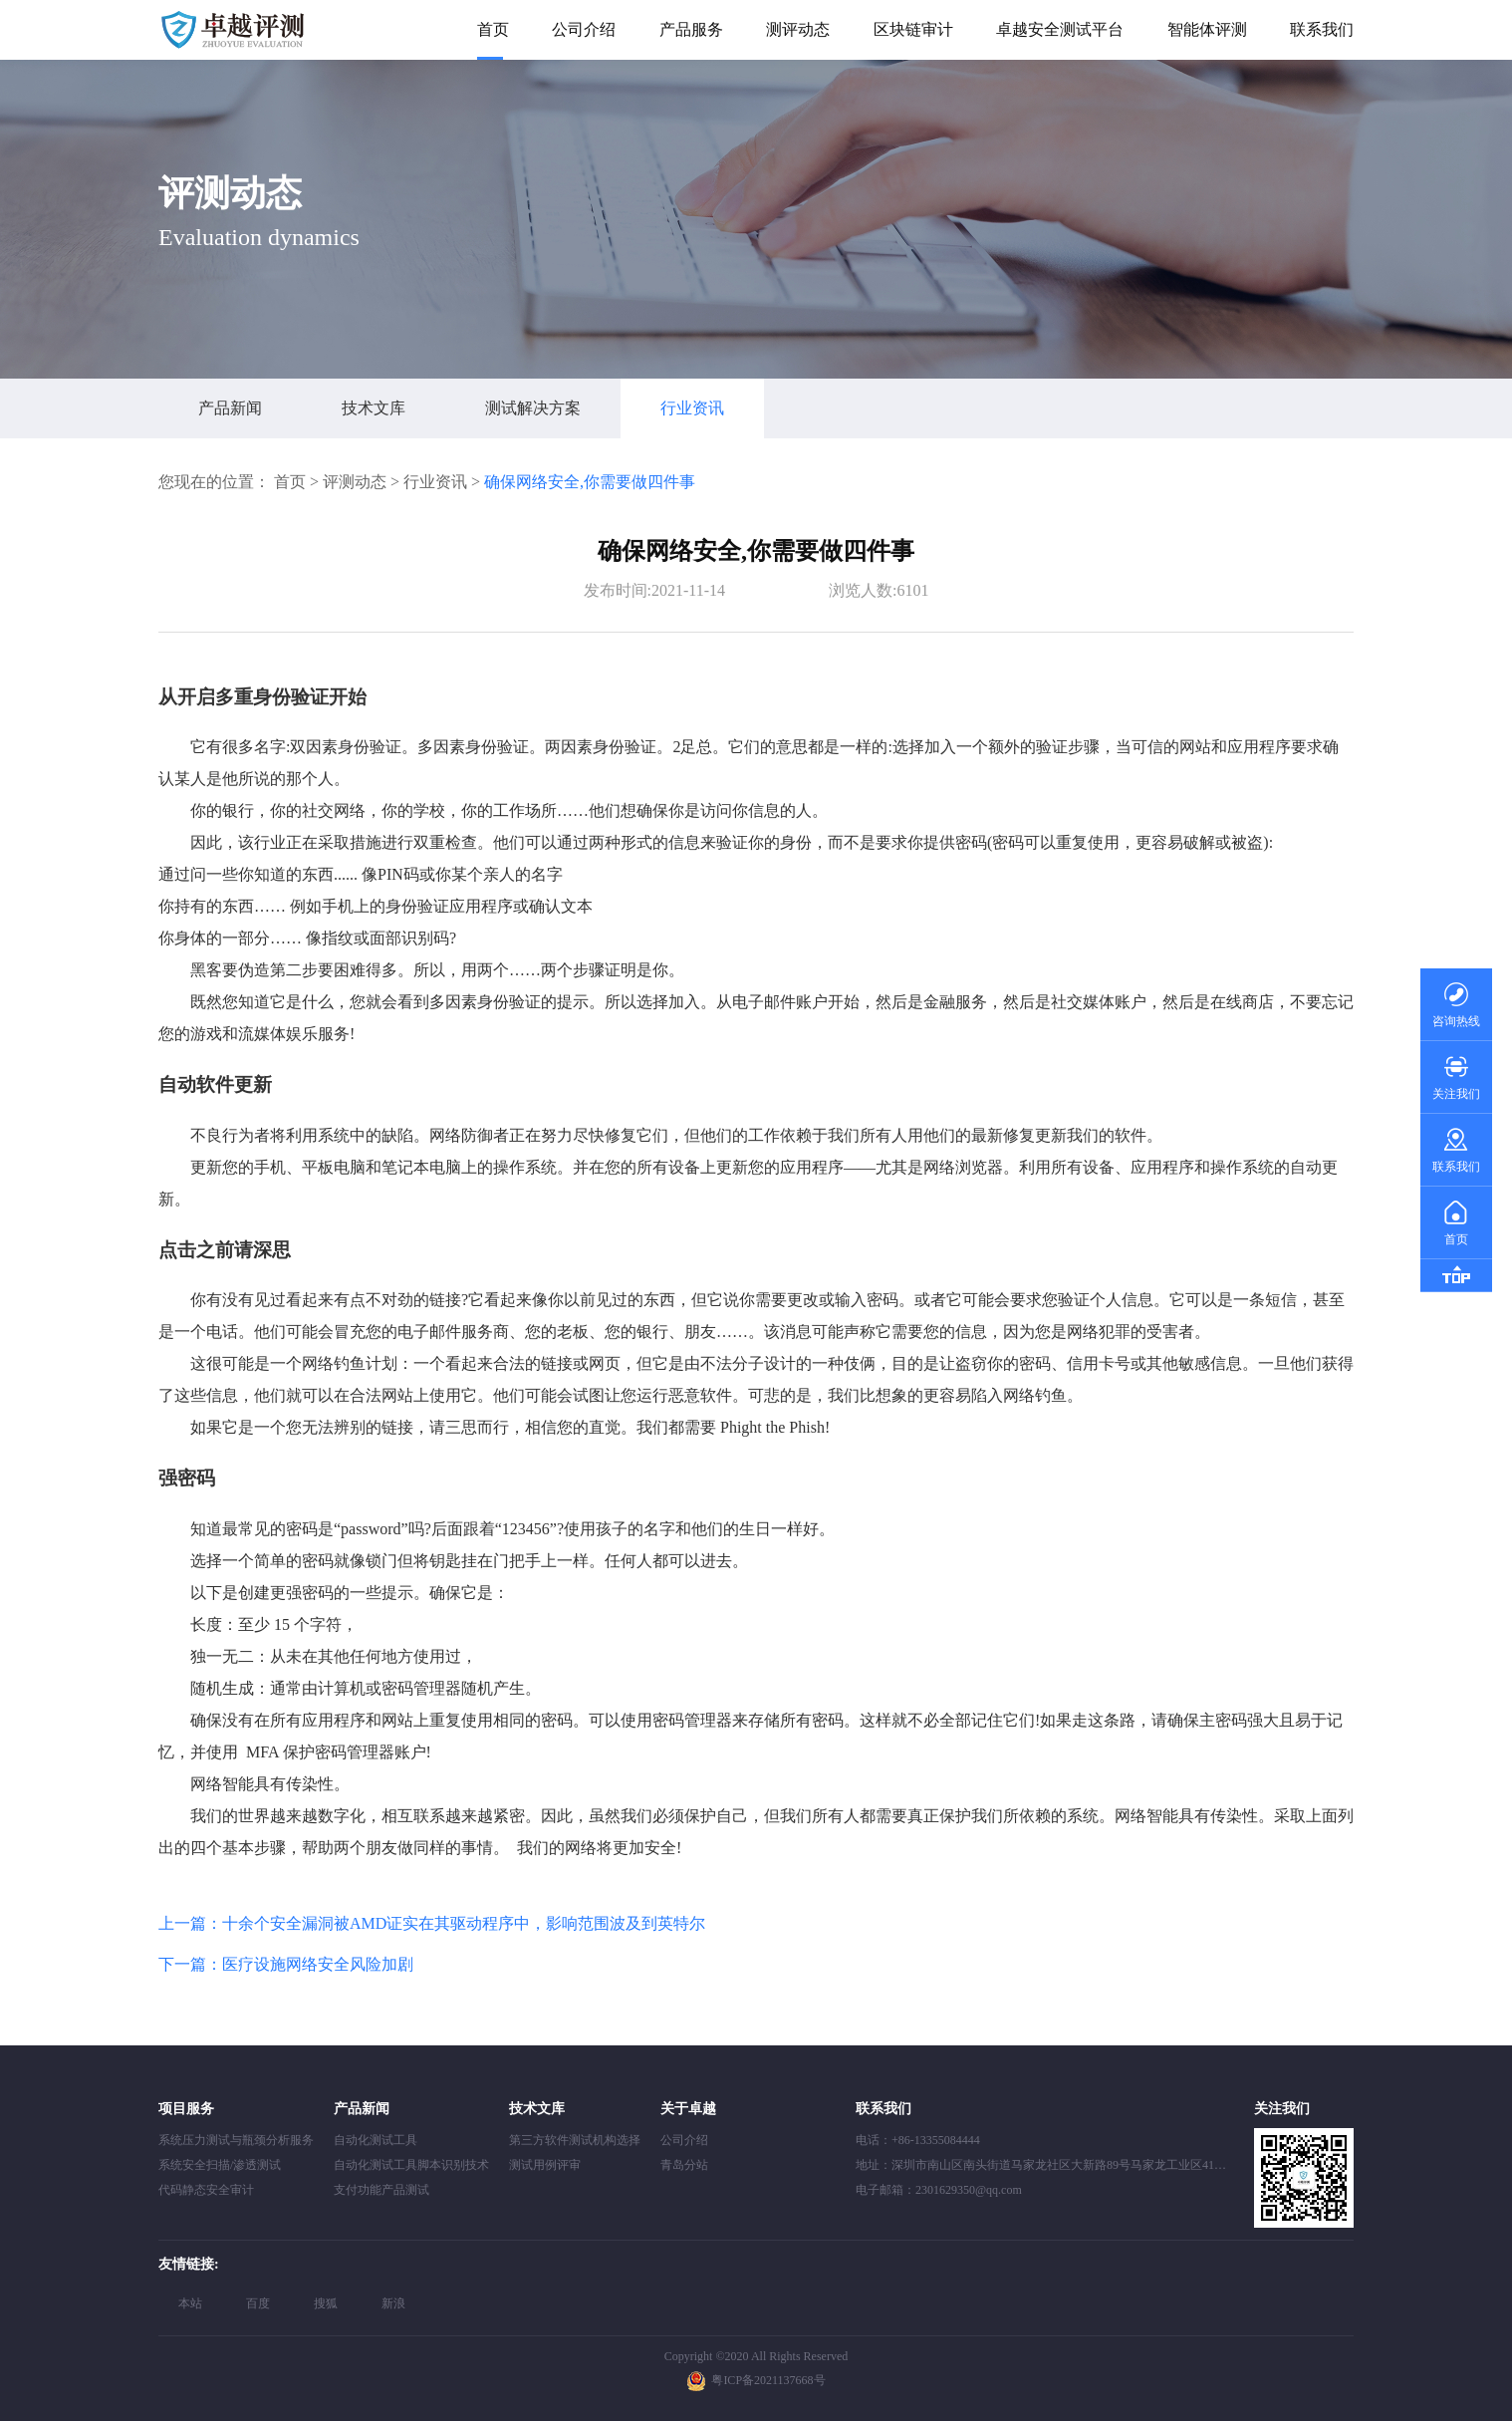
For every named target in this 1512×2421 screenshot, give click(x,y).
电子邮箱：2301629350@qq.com (939, 2190)
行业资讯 (692, 408)
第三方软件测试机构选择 (574, 2140)
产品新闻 (230, 408)
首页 (493, 29)
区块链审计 (913, 29)
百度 (258, 2303)
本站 (190, 2303)
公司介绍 (584, 29)
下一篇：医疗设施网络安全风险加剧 (285, 1964)
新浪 (393, 2303)
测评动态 (798, 29)
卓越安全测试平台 (1060, 29)
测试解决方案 (533, 408)
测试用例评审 (545, 2165)
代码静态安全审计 (206, 2190)
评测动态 (354, 481)
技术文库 (373, 408)
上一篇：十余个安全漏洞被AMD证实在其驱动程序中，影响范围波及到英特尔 (431, 1923)
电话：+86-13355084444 (918, 2140)
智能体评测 (1207, 29)
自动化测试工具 (375, 2140)
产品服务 (691, 29)
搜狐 (326, 2303)
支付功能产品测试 (381, 2190)
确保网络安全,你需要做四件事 (589, 481)
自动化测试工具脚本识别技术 (411, 2165)
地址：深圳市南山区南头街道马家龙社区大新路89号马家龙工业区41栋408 (1050, 2165)
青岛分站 (684, 2165)
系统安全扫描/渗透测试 (219, 2165)
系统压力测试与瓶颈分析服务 (236, 2140)
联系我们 (1322, 29)
